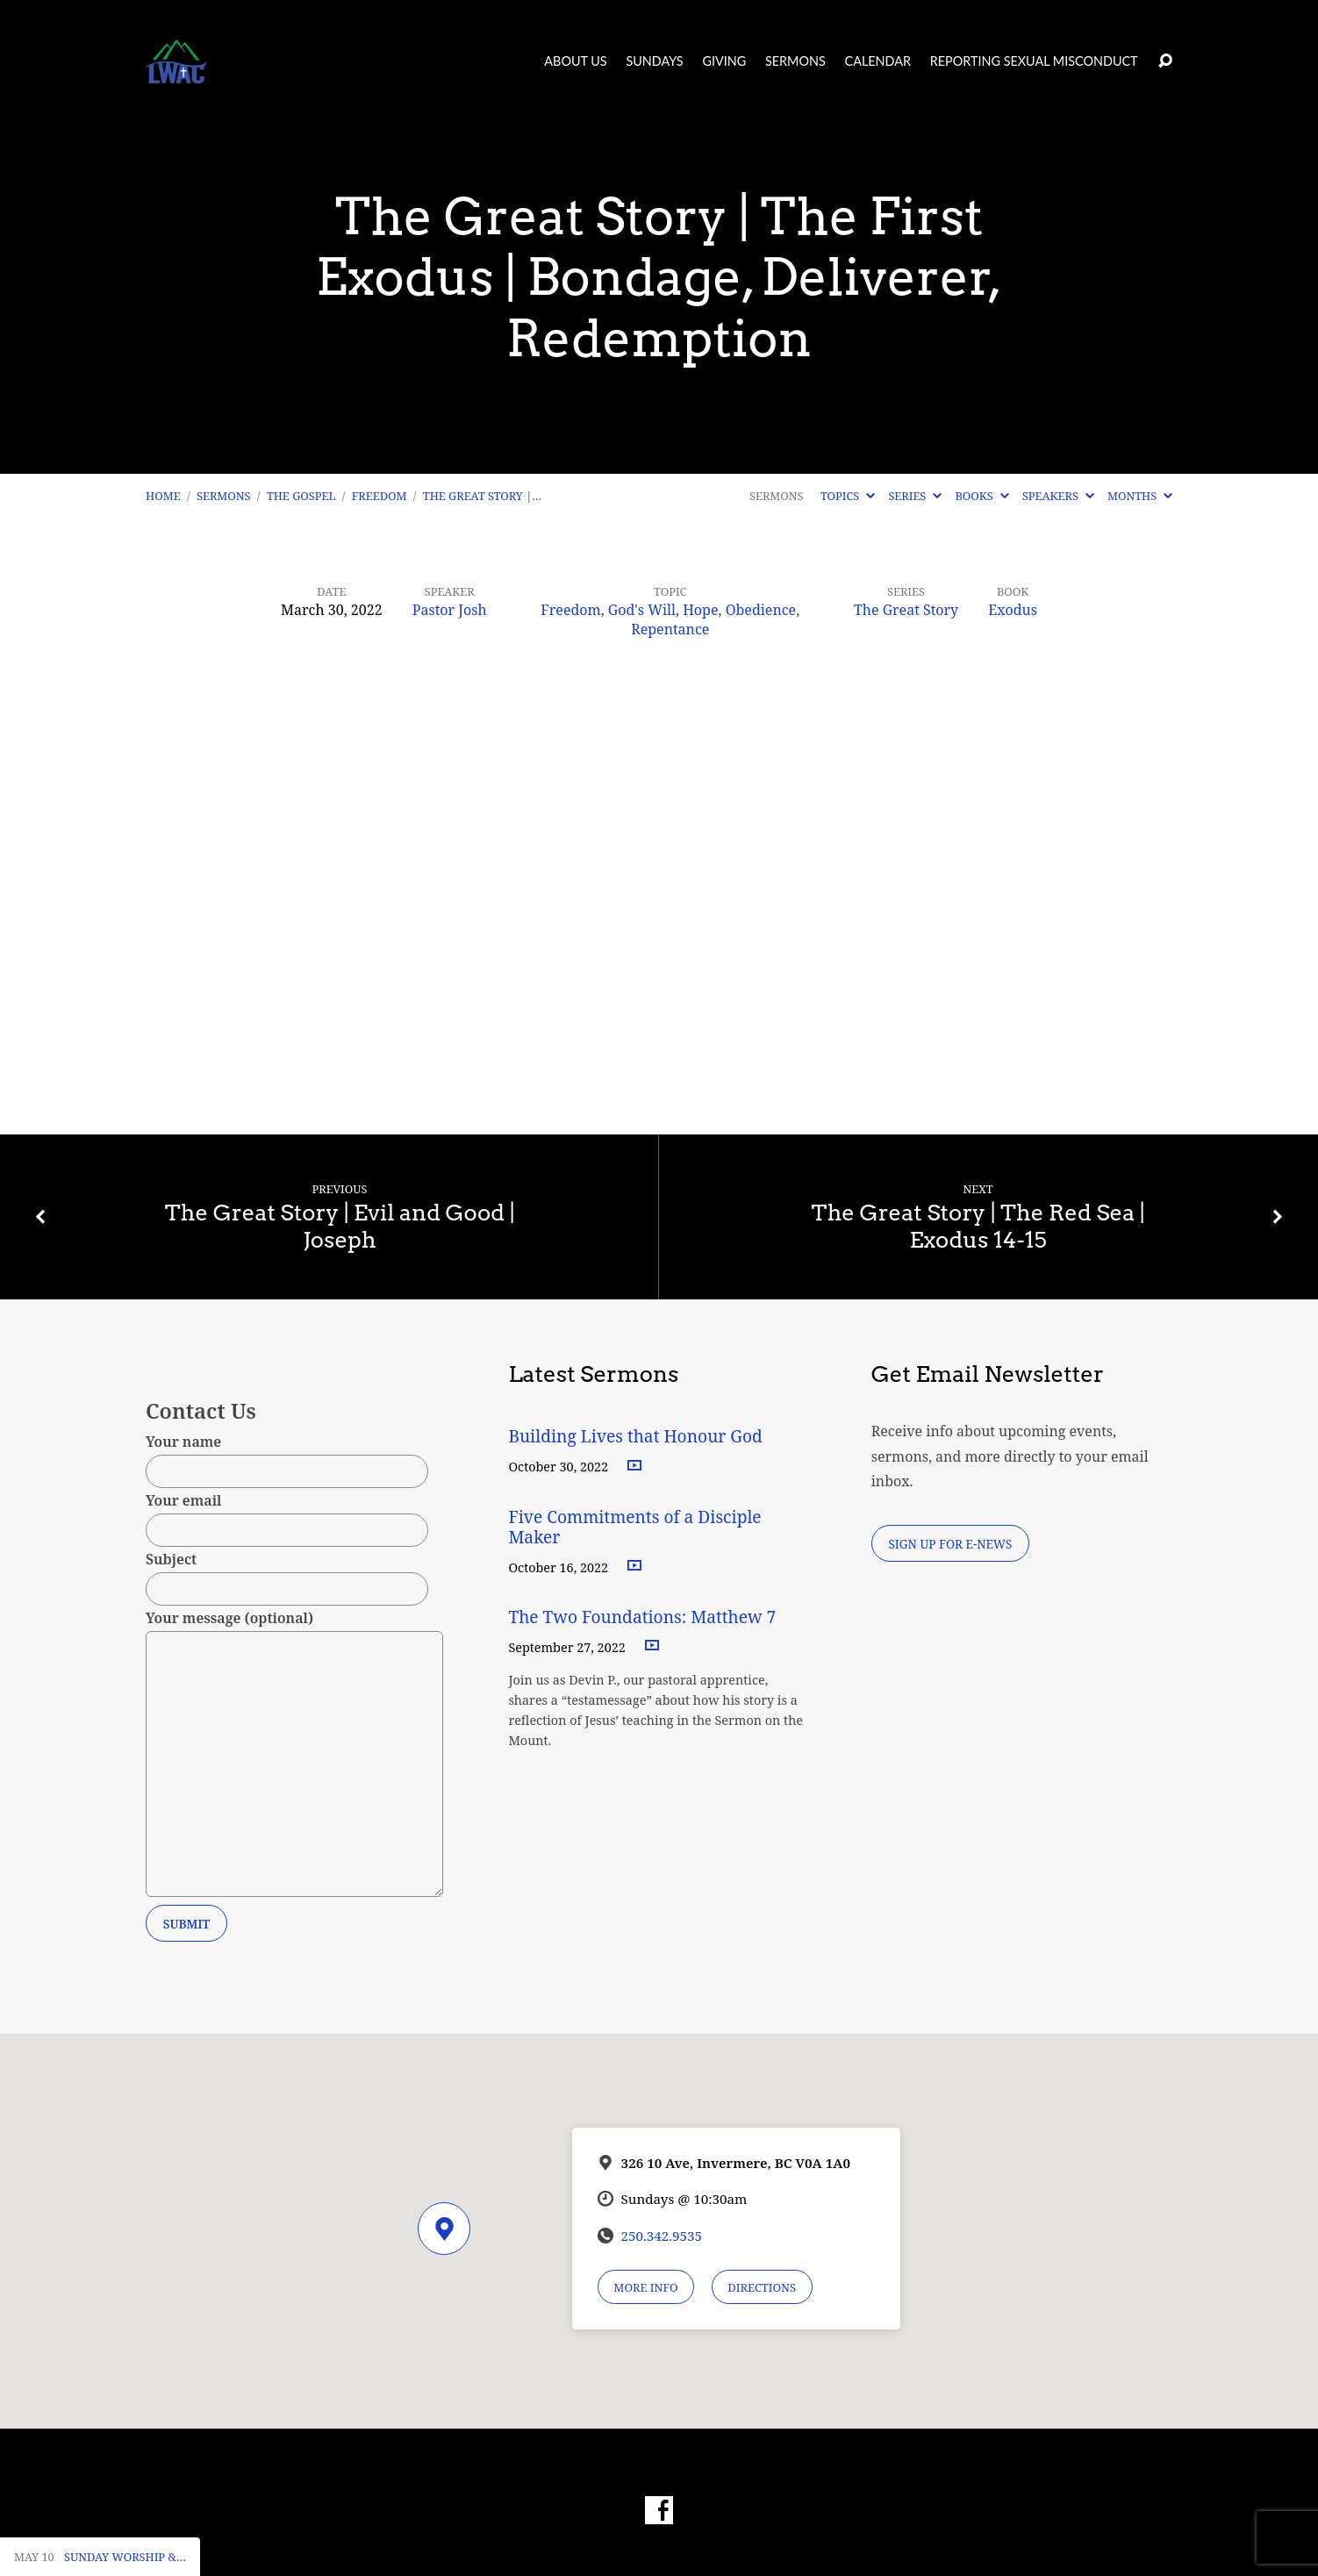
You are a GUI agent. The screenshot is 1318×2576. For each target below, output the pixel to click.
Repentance (670, 629)
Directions (761, 2287)
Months (1139, 496)
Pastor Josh (449, 609)
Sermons (795, 61)
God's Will (642, 609)
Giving (724, 61)
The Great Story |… (482, 496)
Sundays (654, 61)
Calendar (878, 61)
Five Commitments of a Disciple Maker (634, 1527)
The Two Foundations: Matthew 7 (644, 1616)
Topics (847, 496)
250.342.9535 (662, 2235)
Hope (700, 609)
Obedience (761, 609)
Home (163, 496)
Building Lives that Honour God (635, 1436)
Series (915, 496)
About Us (575, 61)
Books (981, 496)
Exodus (1012, 609)
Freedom (379, 496)
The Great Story (906, 609)
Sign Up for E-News (950, 1543)
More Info (645, 2287)
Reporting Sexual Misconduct (1034, 61)
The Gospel (301, 496)
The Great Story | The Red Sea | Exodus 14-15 (977, 1226)
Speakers (1058, 496)
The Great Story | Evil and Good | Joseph (340, 1226)
